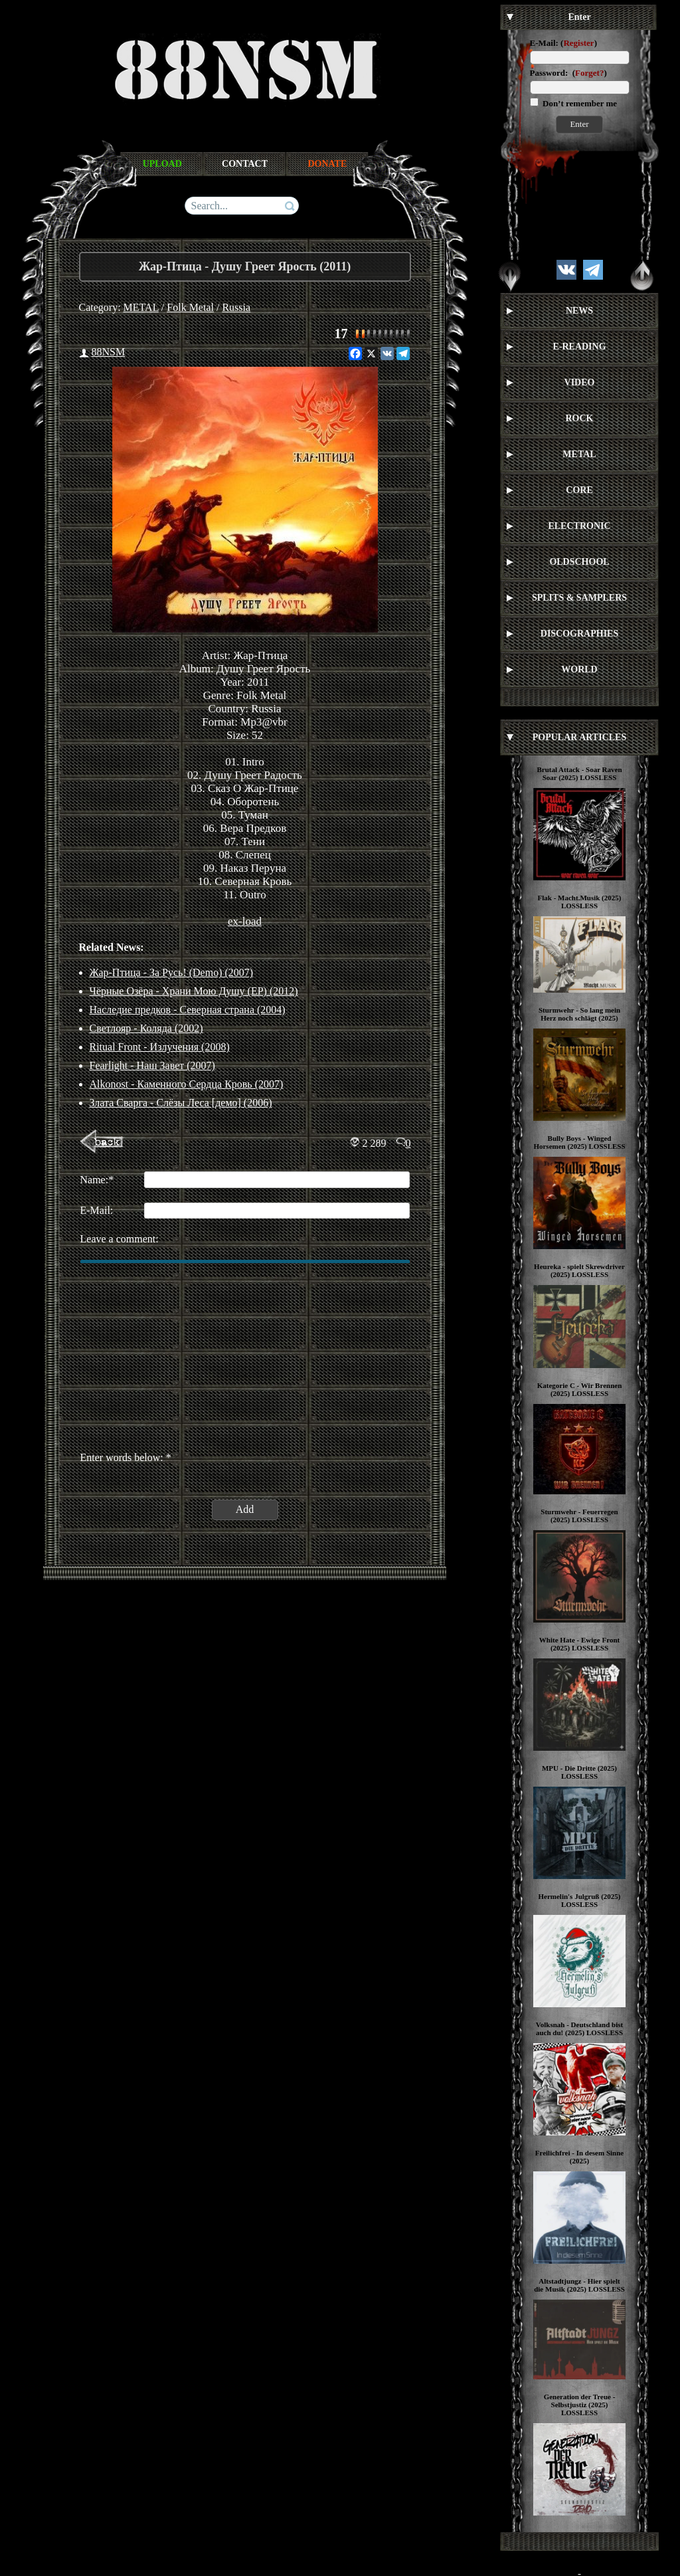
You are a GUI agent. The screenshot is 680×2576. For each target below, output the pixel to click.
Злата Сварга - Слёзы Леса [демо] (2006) (181, 1102)
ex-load (245, 921)
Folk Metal (190, 307)
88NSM (109, 351)
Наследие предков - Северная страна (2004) (188, 1009)
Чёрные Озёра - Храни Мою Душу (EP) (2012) (194, 991)
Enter (579, 124)
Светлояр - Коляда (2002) (146, 1028)
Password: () (568, 73)
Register (578, 43)
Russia (236, 307)
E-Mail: (544, 43)
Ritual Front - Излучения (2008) (160, 1046)
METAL (141, 307)
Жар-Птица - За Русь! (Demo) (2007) (172, 972)
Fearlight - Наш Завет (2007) (152, 1065)
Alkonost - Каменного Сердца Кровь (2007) (187, 1084)
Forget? (589, 73)
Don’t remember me (579, 103)
